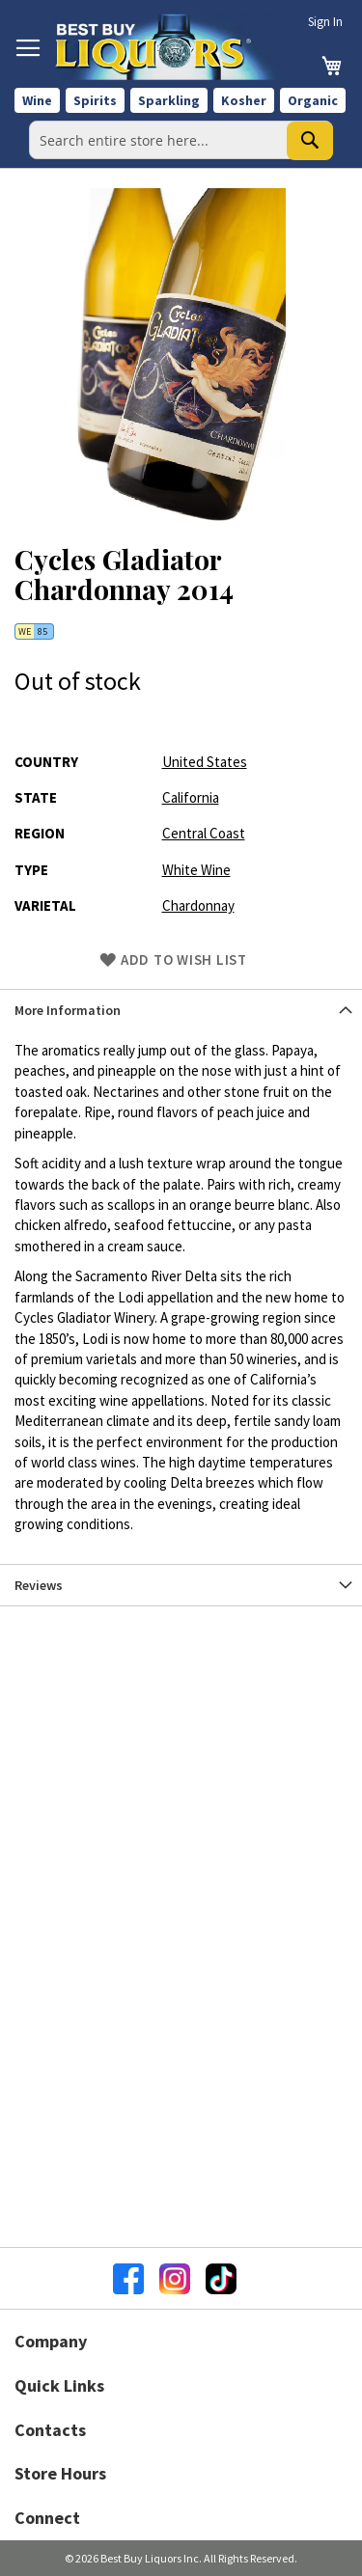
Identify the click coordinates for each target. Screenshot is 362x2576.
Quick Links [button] (59, 2385)
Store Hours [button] (60, 2473)
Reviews (38, 1585)
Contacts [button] (50, 2430)
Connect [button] (47, 2518)
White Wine (196, 870)
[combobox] (181, 140)
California (190, 797)
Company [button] (50, 2341)
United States (204, 762)
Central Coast (203, 833)
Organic (313, 100)
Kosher (243, 100)
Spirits (95, 100)
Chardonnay (198, 905)
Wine (37, 100)
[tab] (181, 1009)
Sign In (325, 22)
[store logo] (171, 47)
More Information (67, 1010)
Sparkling (169, 100)
